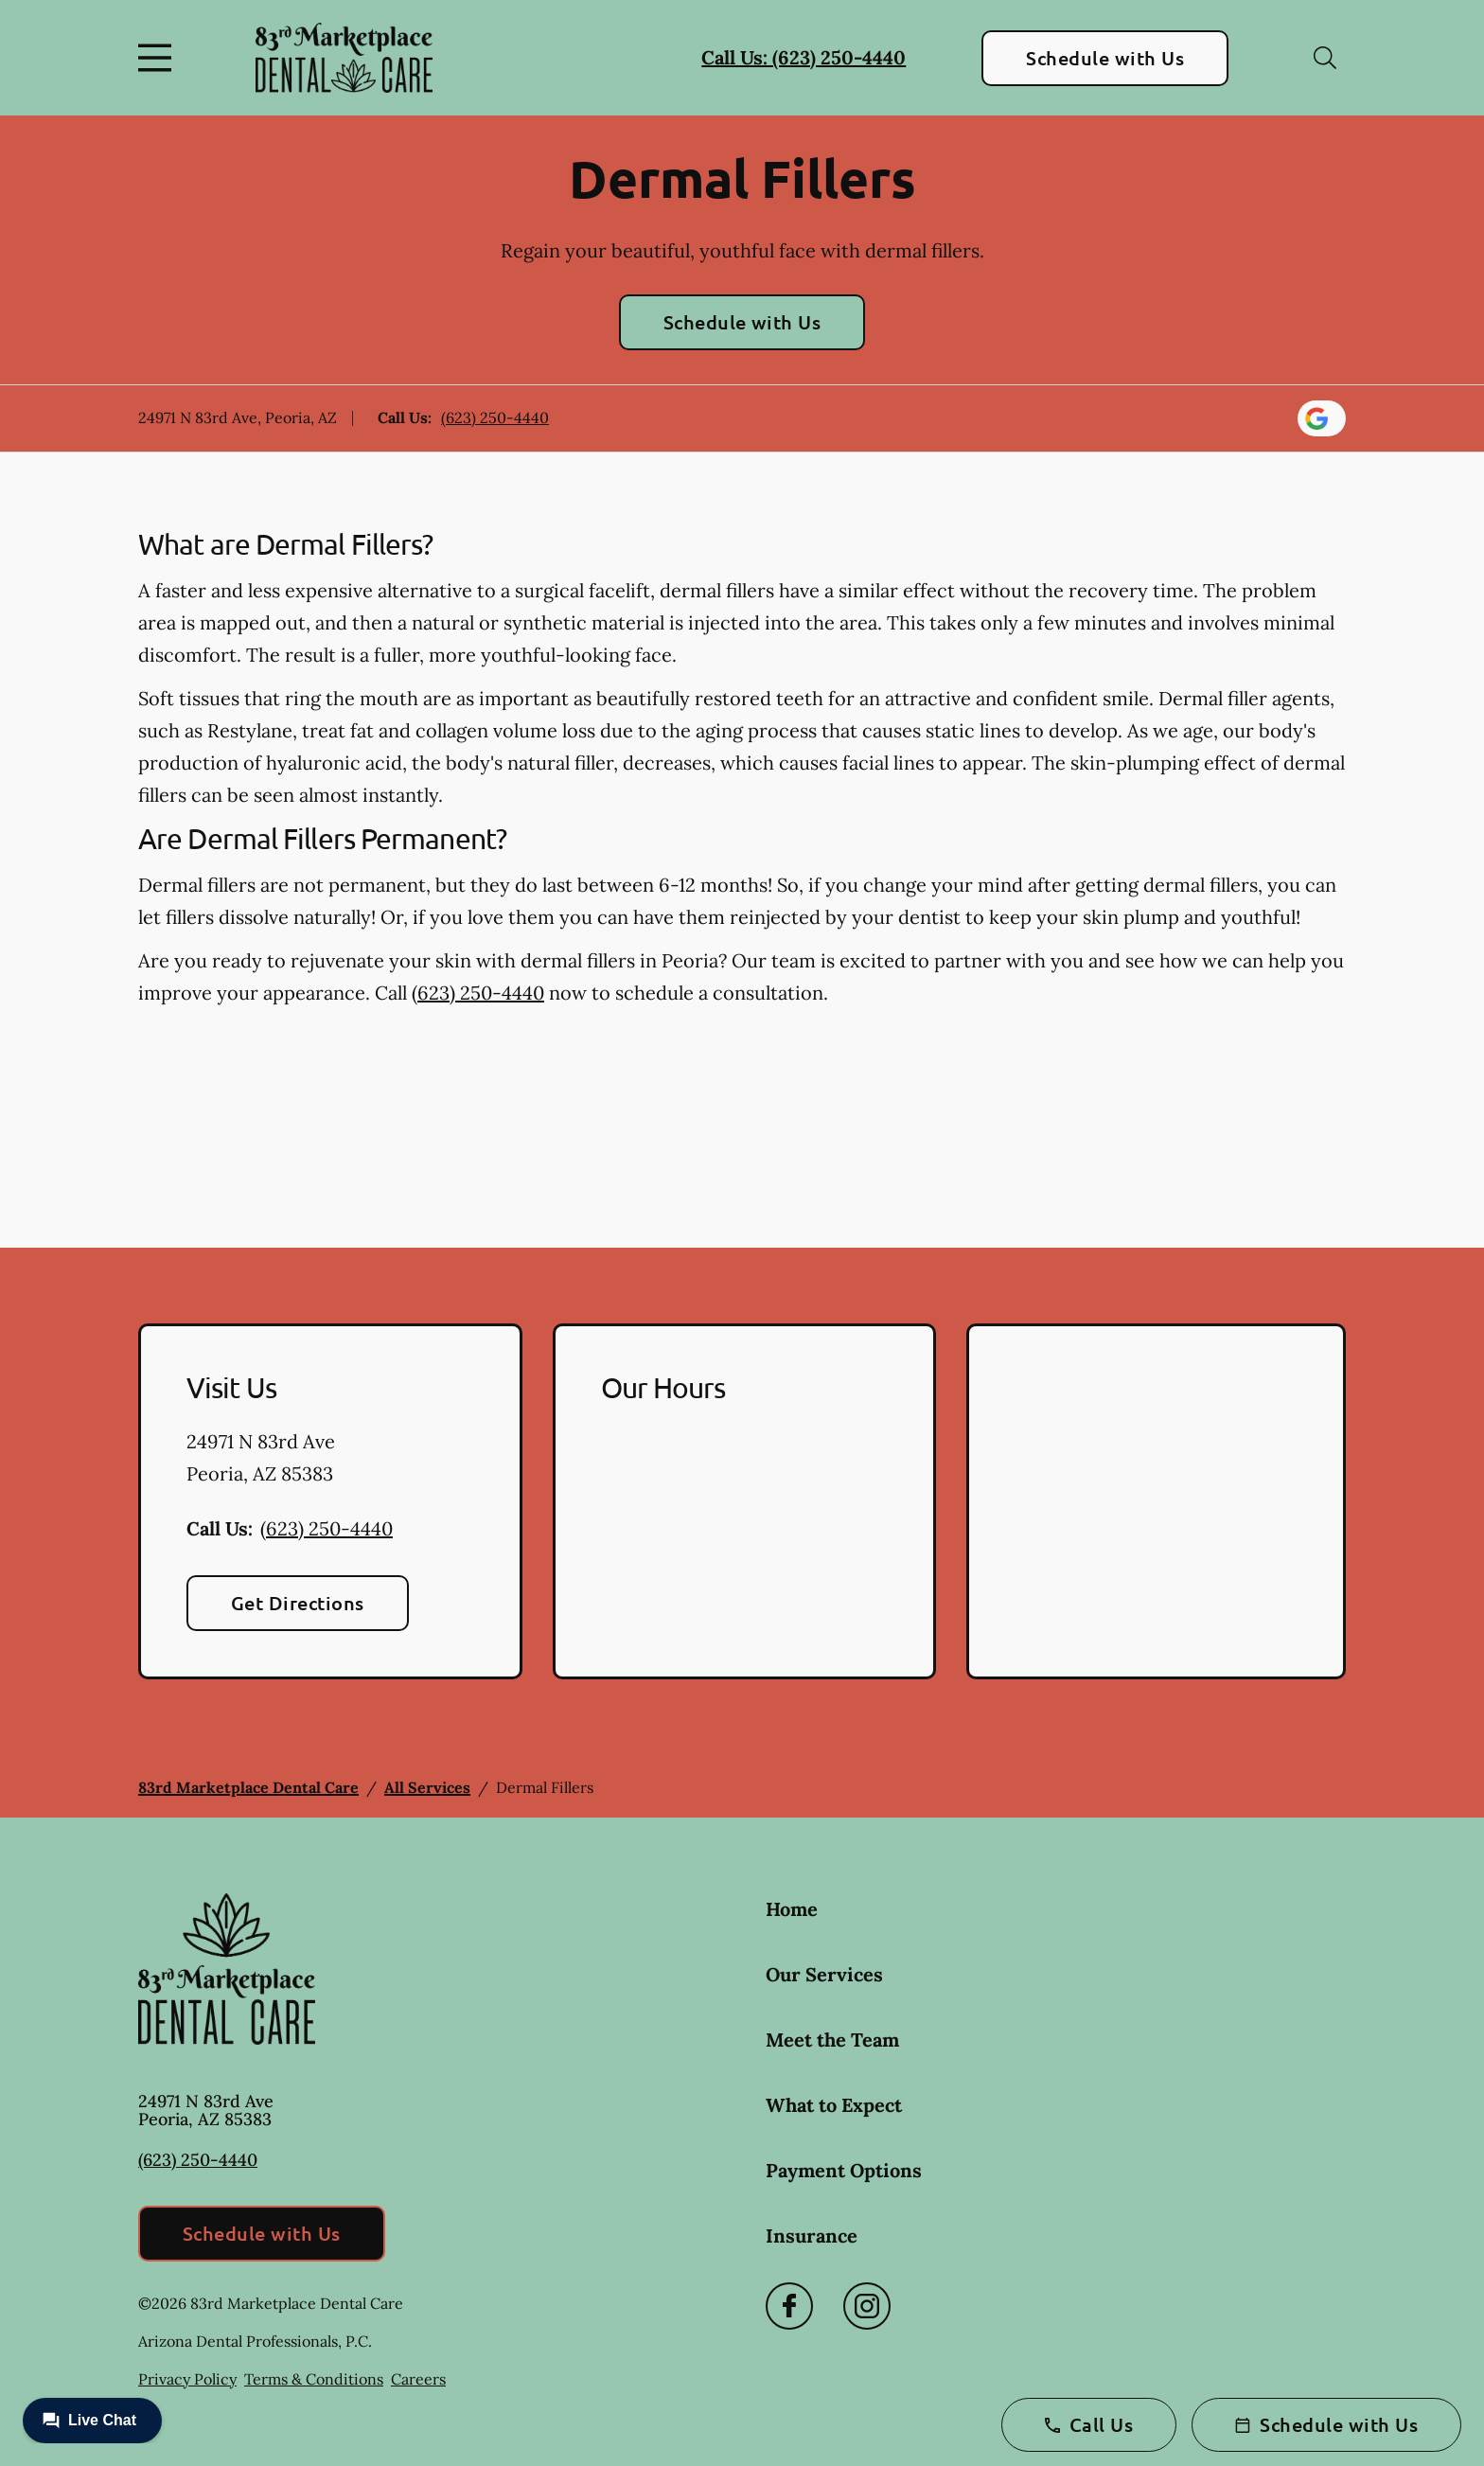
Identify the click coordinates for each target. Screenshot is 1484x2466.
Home (792, 1909)
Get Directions (297, 1602)
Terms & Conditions (313, 2378)
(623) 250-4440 (495, 417)
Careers (418, 2378)
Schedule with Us (1105, 57)
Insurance (811, 2235)
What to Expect (834, 2105)
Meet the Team (832, 2039)
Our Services (824, 1974)
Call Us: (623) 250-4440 (803, 57)
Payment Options (844, 2170)
